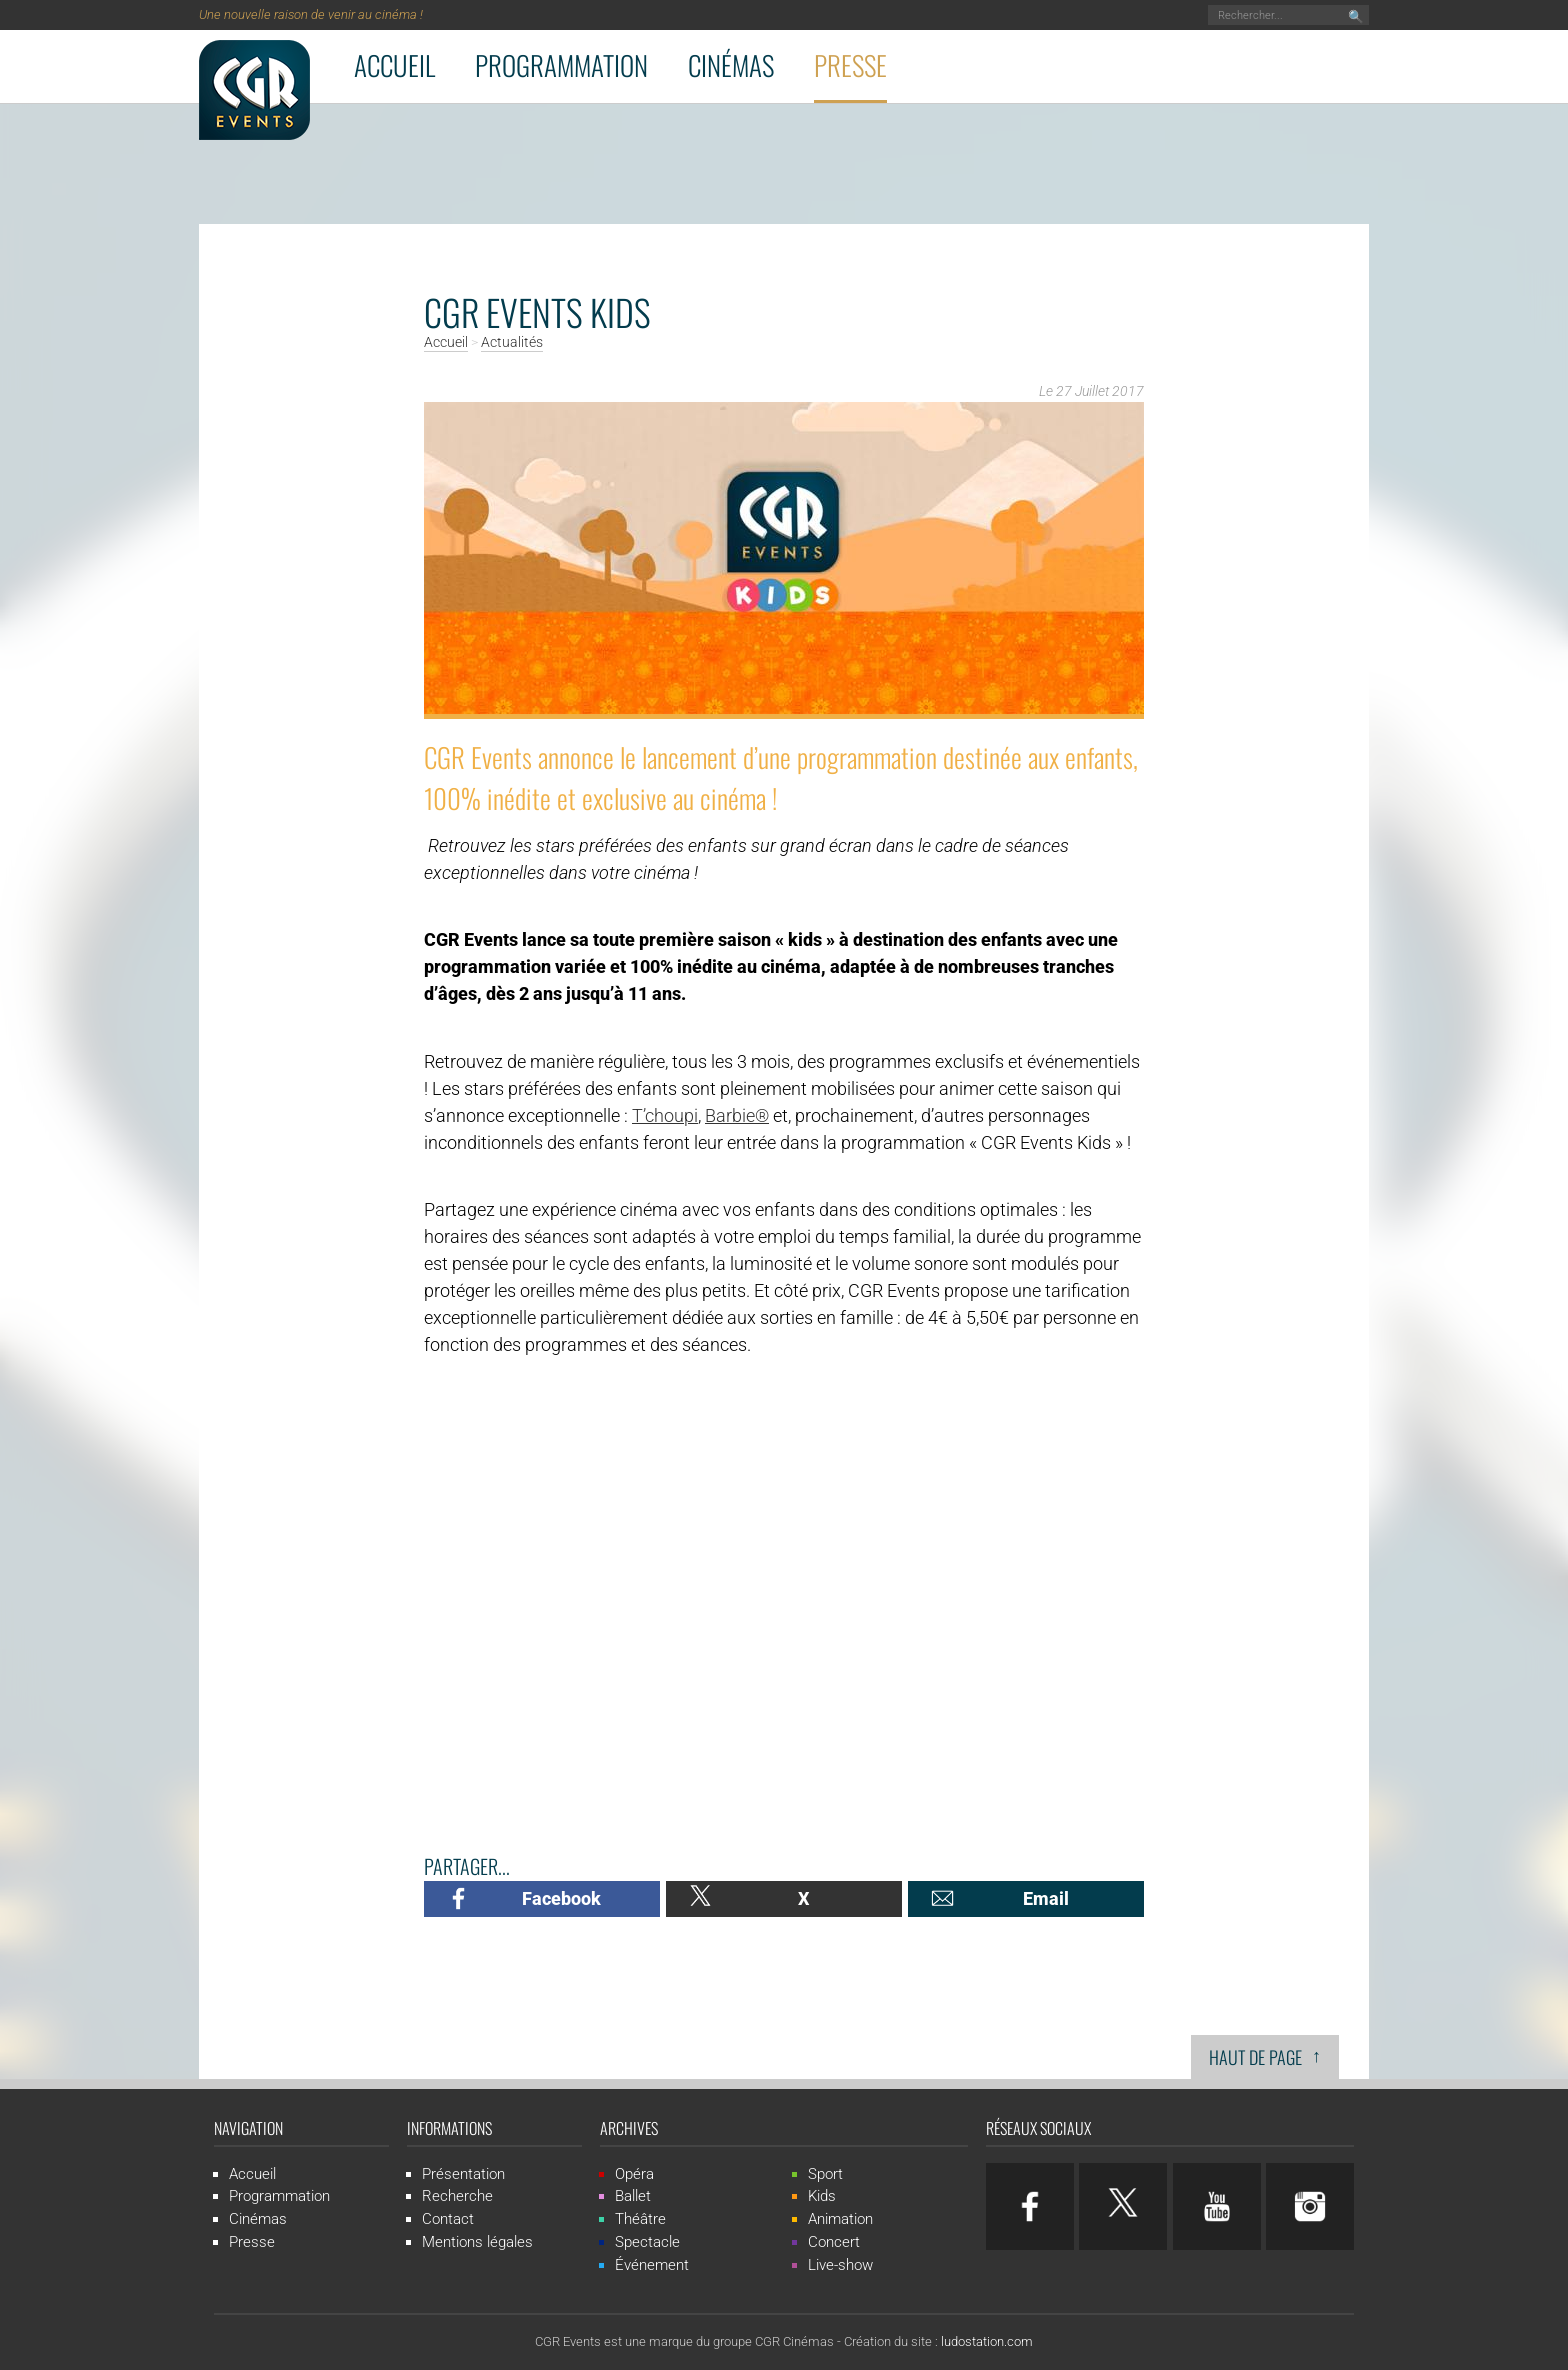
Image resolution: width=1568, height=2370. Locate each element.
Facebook (561, 1898)
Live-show (840, 2265)
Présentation (463, 2174)
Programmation (561, 65)
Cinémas (731, 65)
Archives (629, 2128)
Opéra (634, 2174)
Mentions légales (477, 2242)
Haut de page (1265, 2055)
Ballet (633, 2196)
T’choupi (665, 1115)
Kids (822, 2196)
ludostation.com (987, 2341)
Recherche (457, 2196)
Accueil (394, 65)
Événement (652, 2265)
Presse (850, 65)
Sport (825, 2174)
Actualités (512, 343)
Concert (834, 2242)
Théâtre (640, 2219)
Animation (840, 2219)
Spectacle (647, 2242)
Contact (448, 2219)
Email (1046, 1898)
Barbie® (737, 1115)
